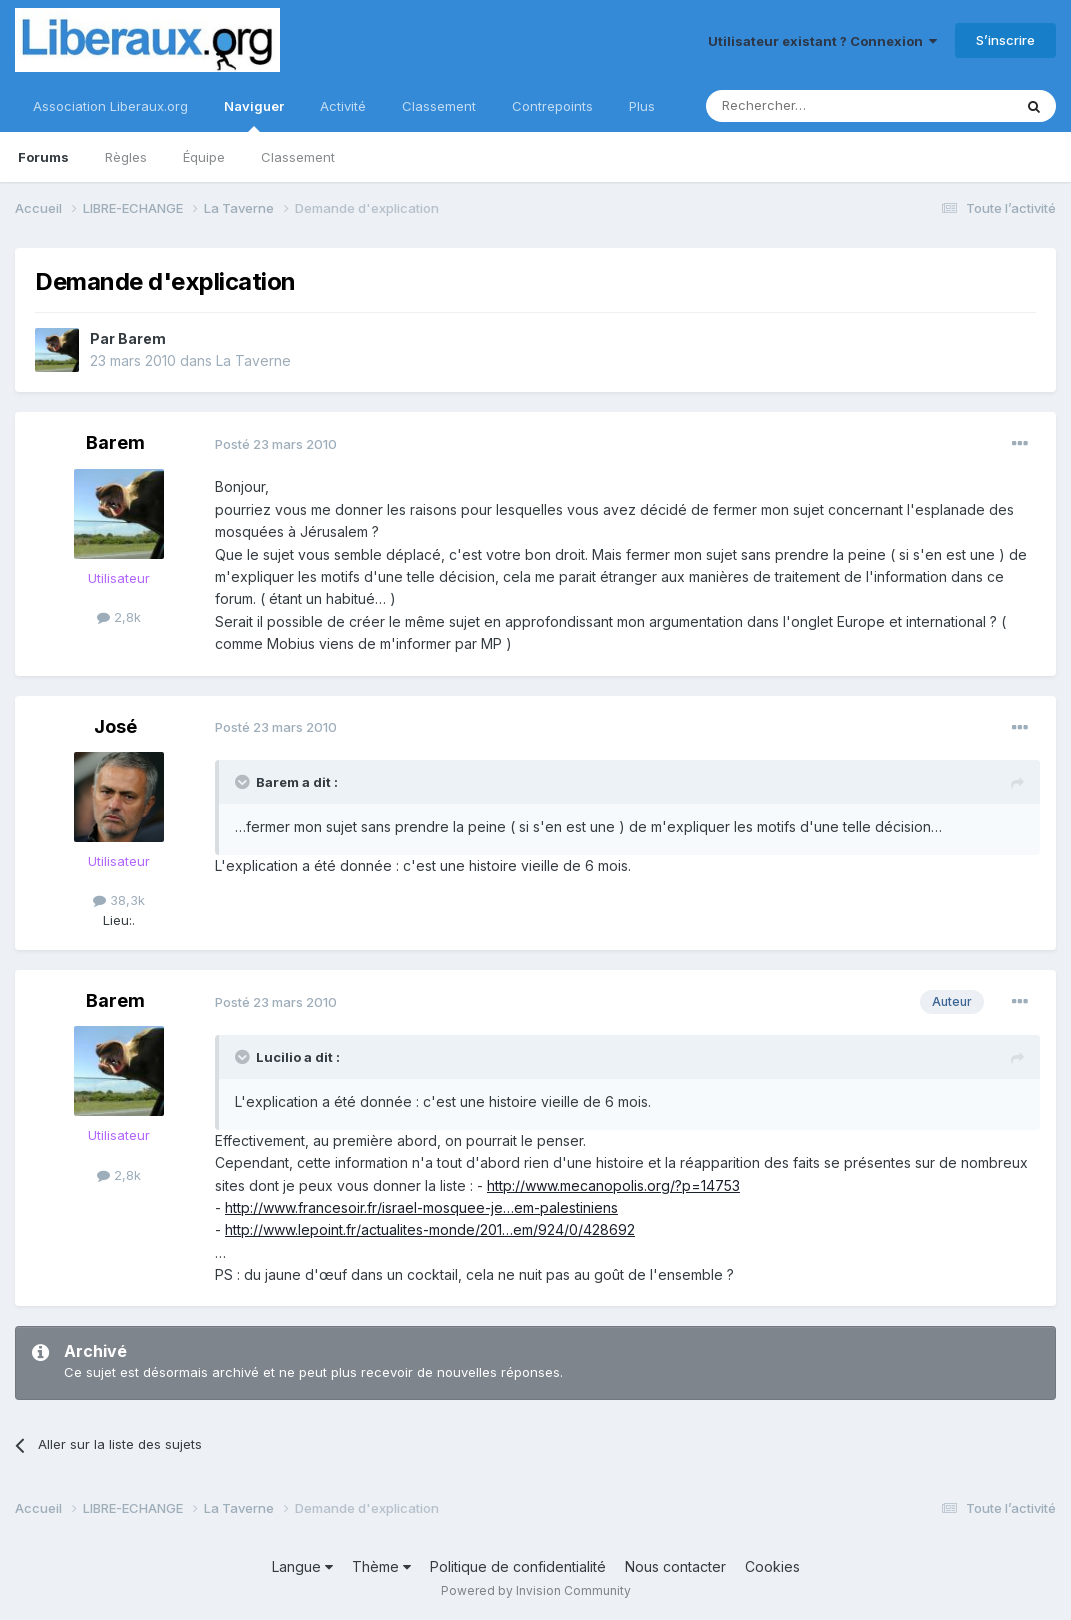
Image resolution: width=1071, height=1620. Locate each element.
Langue (302, 1566)
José (115, 726)
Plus (642, 106)
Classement (298, 157)
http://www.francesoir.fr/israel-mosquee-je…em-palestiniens (421, 1207)
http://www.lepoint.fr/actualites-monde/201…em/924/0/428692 (430, 1229)
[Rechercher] (815, 106)
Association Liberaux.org (110, 106)
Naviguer (254, 115)
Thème (381, 1566)
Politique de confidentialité (518, 1566)
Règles (126, 157)
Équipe (204, 157)
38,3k (119, 900)
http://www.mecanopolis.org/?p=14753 (613, 1185)
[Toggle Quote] (244, 782)
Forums (43, 157)
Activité (343, 106)
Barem (142, 338)
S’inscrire (1005, 40)
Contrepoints (552, 106)
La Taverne (253, 360)
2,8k (119, 617)
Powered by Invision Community (536, 1590)
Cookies (772, 1566)
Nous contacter (675, 1566)
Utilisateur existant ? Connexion (822, 41)
